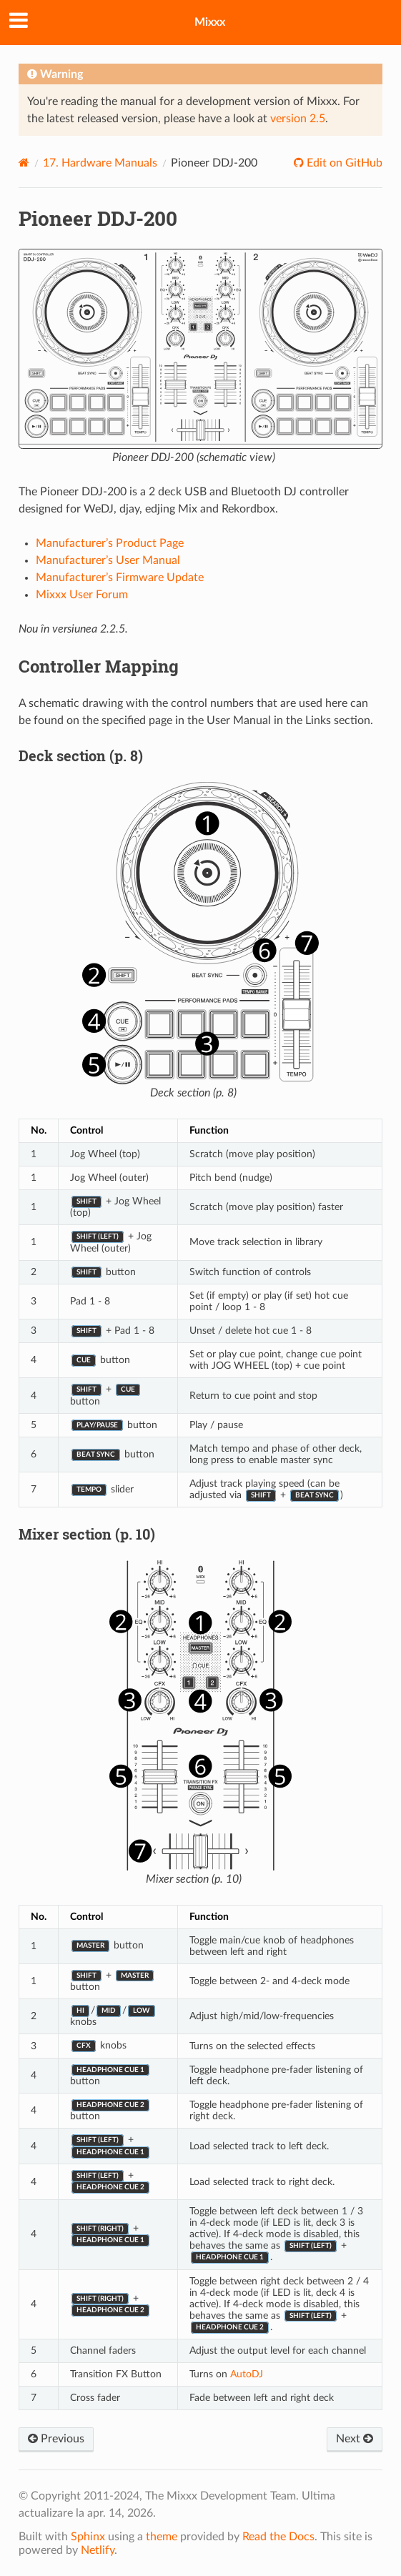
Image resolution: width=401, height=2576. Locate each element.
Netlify (97, 2550)
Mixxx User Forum (82, 594)
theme (161, 2536)
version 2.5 (297, 118)
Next (354, 2438)
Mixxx (209, 22)
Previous (56, 2438)
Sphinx (88, 2536)
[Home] (24, 163)
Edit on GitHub (343, 163)
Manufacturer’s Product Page (110, 543)
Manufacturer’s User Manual (108, 560)
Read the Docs (278, 2536)
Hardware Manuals (100, 163)
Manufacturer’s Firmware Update (120, 577)
